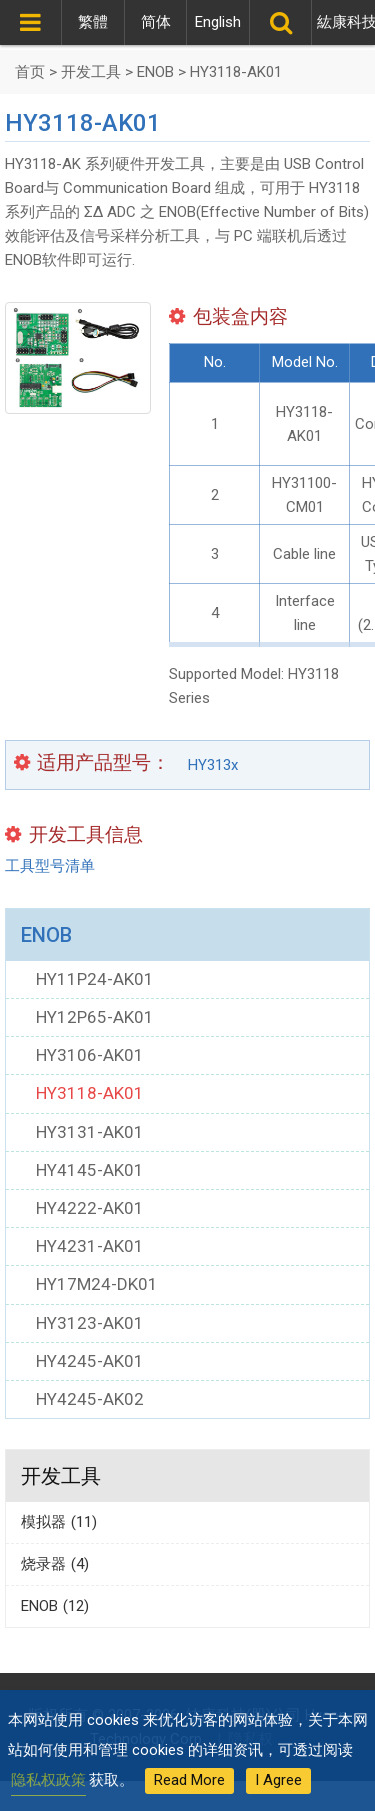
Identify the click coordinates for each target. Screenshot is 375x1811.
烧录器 (55, 1564)
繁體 (93, 22)
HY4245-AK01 (90, 1361)
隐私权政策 (48, 1780)
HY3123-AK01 (90, 1323)
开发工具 (61, 1476)
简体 (156, 22)
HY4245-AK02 (90, 1399)
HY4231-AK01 (90, 1246)
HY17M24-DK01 (97, 1284)
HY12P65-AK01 (95, 1017)
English (218, 22)
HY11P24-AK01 (95, 979)
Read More (189, 1780)
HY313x (213, 764)
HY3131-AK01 (90, 1132)
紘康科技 (343, 22)
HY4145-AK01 (90, 1170)
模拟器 (59, 1522)
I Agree (278, 1780)
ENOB (46, 935)
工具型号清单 (50, 866)
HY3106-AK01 (90, 1055)
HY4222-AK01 (90, 1208)
